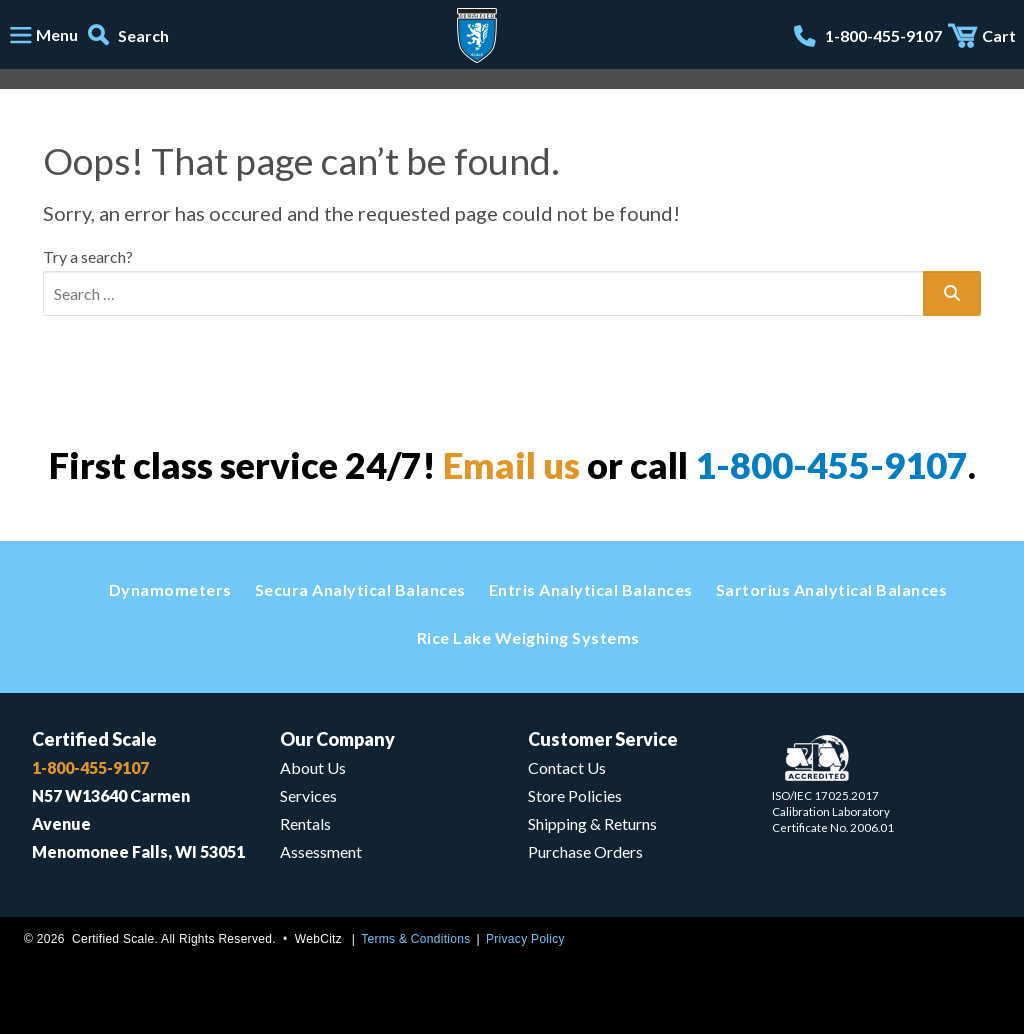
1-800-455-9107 (831, 465)
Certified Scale (94, 739)
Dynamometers (170, 589)
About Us (313, 767)
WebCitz (318, 939)
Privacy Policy (525, 939)
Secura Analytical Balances (360, 589)
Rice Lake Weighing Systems (528, 637)
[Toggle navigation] (43, 36)
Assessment (321, 851)
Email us (511, 465)
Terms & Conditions (415, 939)
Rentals (305, 823)
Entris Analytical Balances (591, 589)
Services (308, 795)
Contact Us (567, 767)
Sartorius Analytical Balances (832, 589)
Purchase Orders (585, 851)
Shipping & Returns (592, 823)
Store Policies (575, 795)
